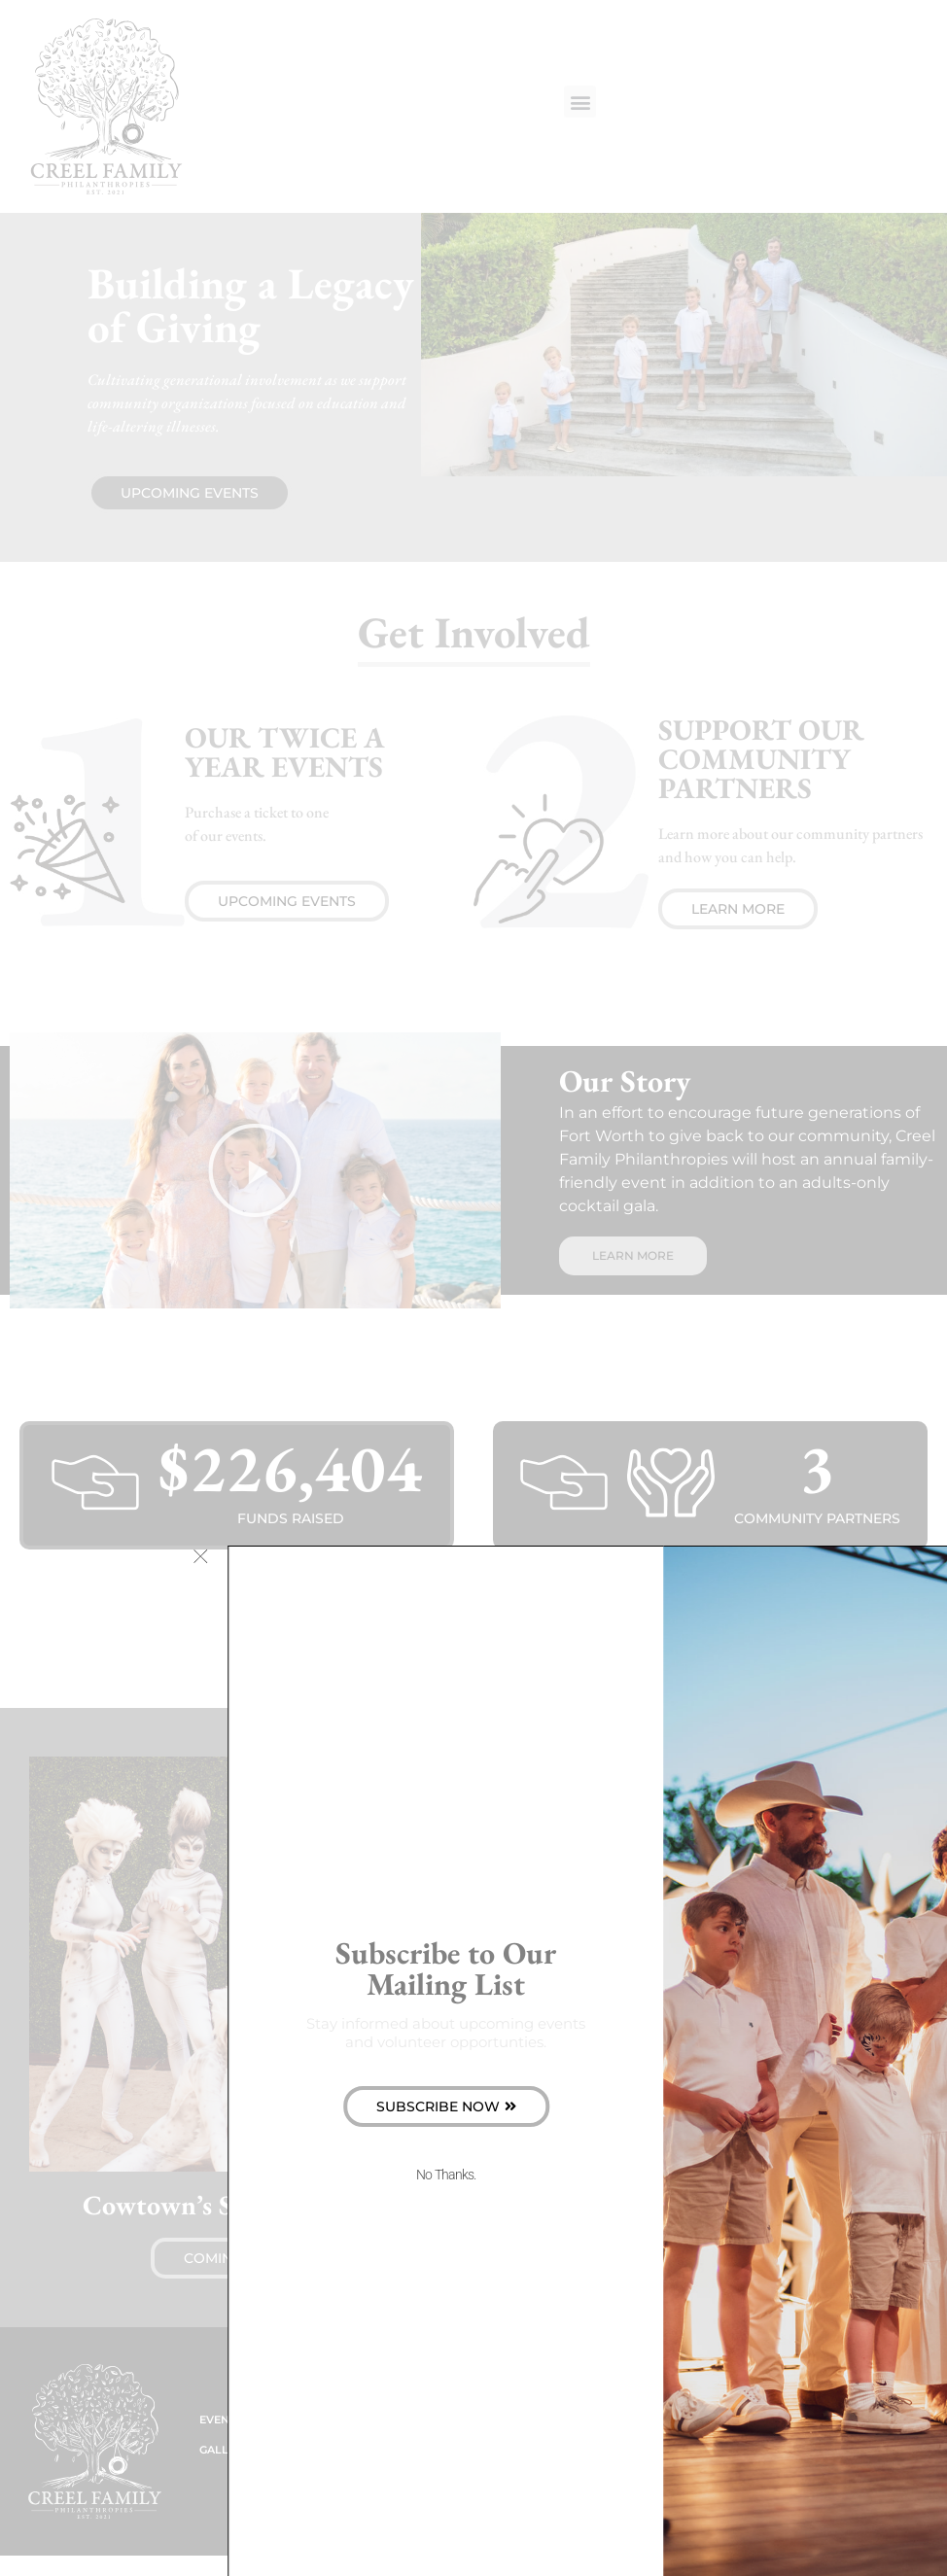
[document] (473, 1288)
